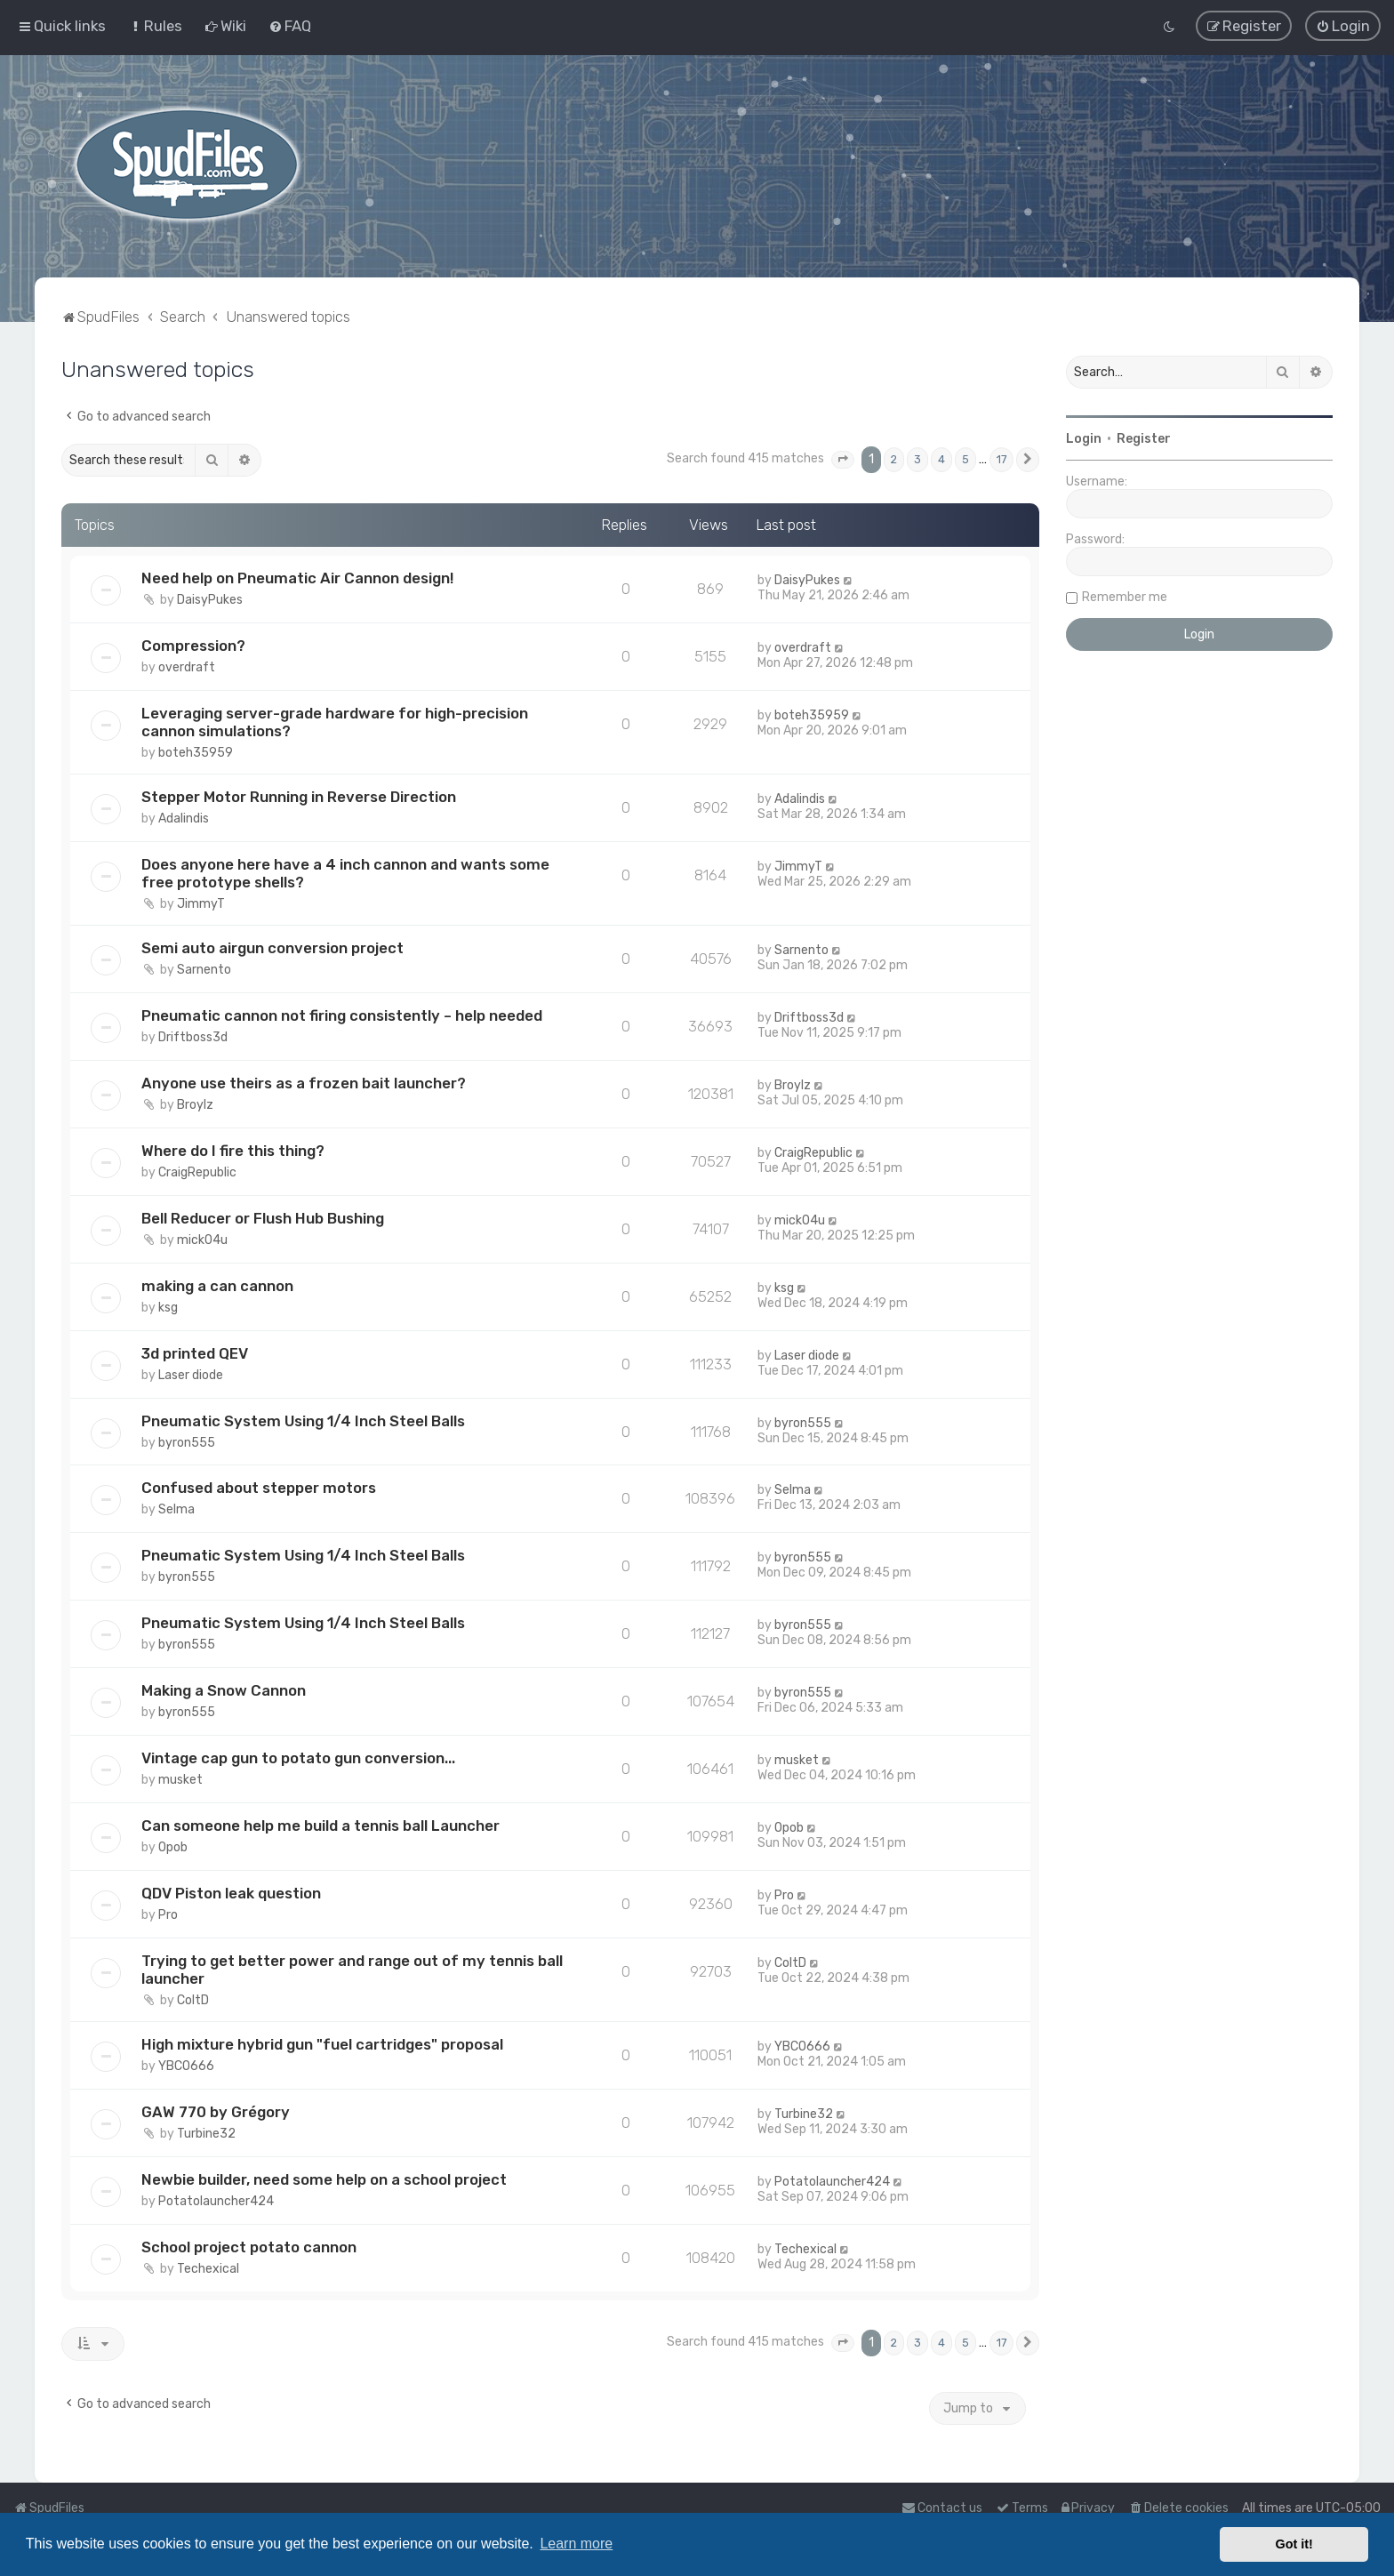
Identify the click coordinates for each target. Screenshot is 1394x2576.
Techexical (208, 2268)
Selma (176, 1509)
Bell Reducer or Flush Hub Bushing (262, 1218)
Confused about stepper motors (258, 1488)
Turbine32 (206, 2133)
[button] (842, 460)
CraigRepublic (197, 1172)
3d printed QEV (194, 1353)
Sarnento (204, 969)
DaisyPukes (210, 599)
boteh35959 (195, 752)
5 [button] (965, 459)
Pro (168, 1914)
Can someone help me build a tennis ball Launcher (320, 1825)
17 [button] (1001, 459)
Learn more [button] (576, 2543)
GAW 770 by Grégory (215, 2112)
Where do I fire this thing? (232, 1151)
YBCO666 (186, 2066)
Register (1144, 438)
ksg (168, 1307)
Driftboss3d (193, 1037)
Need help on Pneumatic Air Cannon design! (297, 578)
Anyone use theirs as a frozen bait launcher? (303, 1083)
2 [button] (894, 459)
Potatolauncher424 (216, 2201)
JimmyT (201, 903)
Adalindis (183, 818)
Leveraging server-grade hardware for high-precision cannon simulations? (334, 722)
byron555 (186, 1442)
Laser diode (190, 1375)
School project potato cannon (249, 2247)
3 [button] (917, 459)
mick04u (202, 1240)
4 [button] (941, 459)
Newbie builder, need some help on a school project (324, 2179)
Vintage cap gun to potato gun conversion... (298, 1758)
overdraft (186, 667)
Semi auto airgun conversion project (272, 948)
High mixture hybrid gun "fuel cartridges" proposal (322, 2044)
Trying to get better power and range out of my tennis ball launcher (352, 1969)
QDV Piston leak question (231, 1893)
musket (180, 1779)
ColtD (193, 2000)
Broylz (195, 1104)
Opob (173, 1847)
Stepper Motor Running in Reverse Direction (298, 797)
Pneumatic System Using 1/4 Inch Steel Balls (303, 1421)
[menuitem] (155, 25)
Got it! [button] (1294, 2544)
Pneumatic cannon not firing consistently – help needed (341, 1015)
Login (1084, 438)
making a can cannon (217, 1286)
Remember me (1124, 597)
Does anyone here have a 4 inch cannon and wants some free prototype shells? (345, 873)
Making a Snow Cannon (223, 1690)
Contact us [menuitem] (941, 2508)
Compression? (193, 645)
